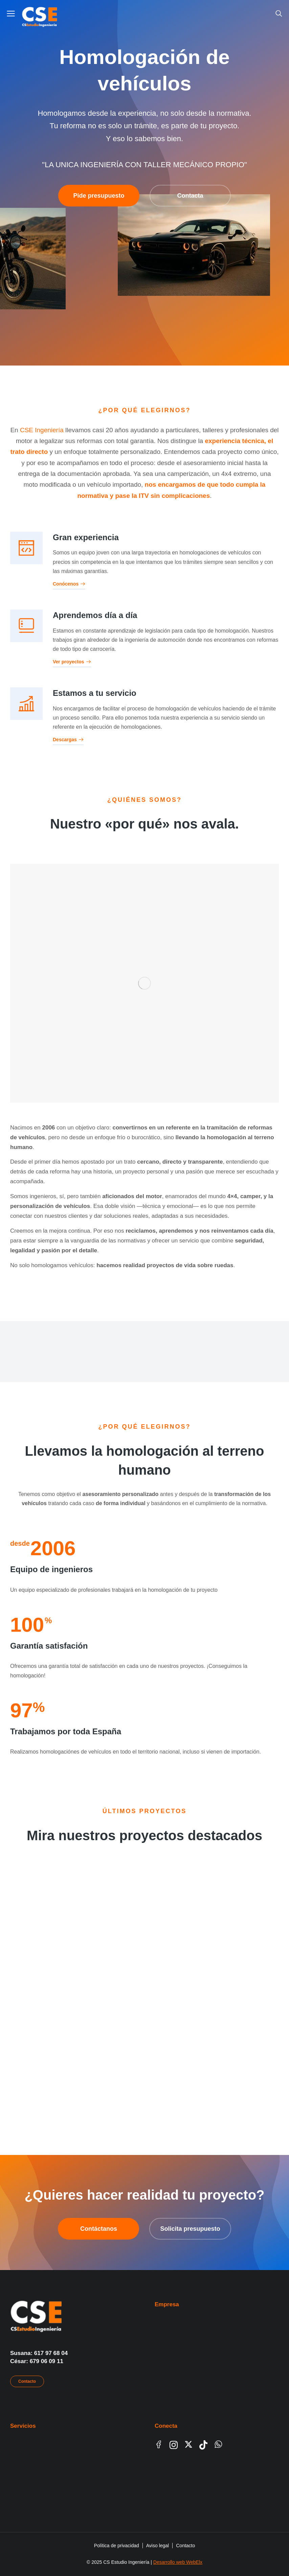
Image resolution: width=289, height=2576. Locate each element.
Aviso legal (157, 2545)
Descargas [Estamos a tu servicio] (68, 739)
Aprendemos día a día (95, 615)
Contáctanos (98, 2228)
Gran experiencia (86, 537)
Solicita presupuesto (190, 2228)
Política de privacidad (116, 2545)
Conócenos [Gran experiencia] (69, 584)
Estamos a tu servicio (94, 693)
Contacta (190, 195)
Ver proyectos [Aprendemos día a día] (72, 661)
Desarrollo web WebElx (177, 2562)
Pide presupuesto (98, 195)
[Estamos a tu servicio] (26, 703)
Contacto (27, 2381)
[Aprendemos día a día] (26, 626)
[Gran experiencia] (26, 548)
